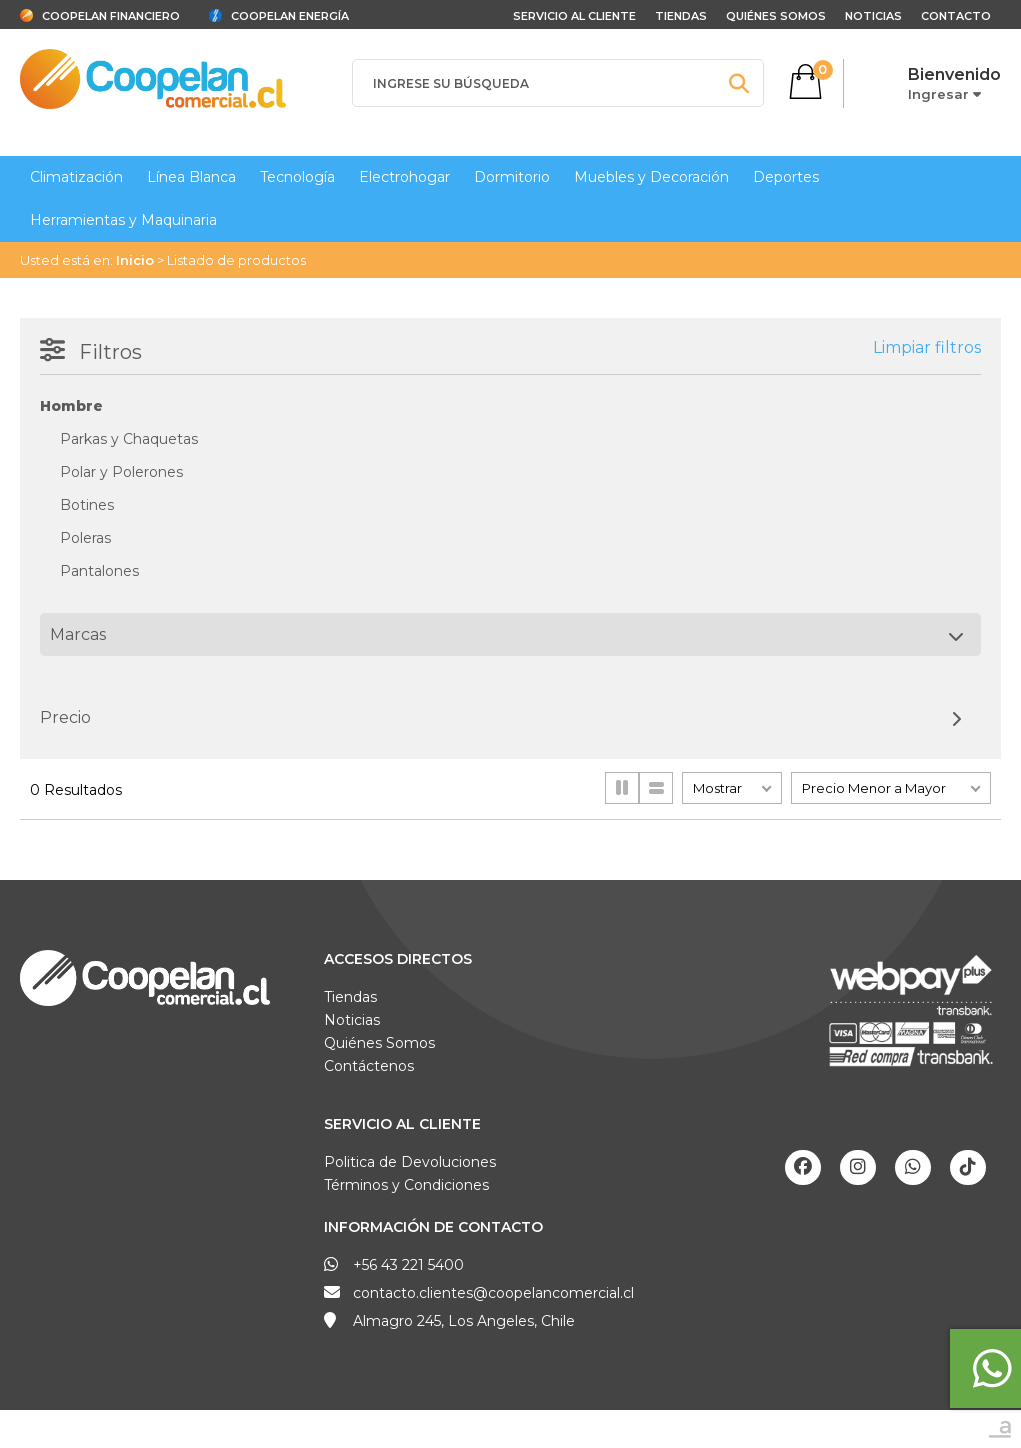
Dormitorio (512, 177)
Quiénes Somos (776, 16)
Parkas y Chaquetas (129, 439)
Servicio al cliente (574, 16)
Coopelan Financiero (111, 16)
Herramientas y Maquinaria (123, 220)
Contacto (956, 16)
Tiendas (681, 16)
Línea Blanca (191, 177)
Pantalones (99, 571)
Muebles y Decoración (651, 177)
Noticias (873, 16)
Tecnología (297, 177)
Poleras (85, 538)
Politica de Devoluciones (410, 1162)
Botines (87, 505)
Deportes (786, 177)
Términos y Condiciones (406, 1185)
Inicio (135, 260)
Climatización (76, 177)
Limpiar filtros (927, 347)
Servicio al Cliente (402, 1124)
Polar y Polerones (121, 472)
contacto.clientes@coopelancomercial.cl (493, 1293)
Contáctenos (369, 1066)
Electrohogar (404, 177)
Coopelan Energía (290, 16)
